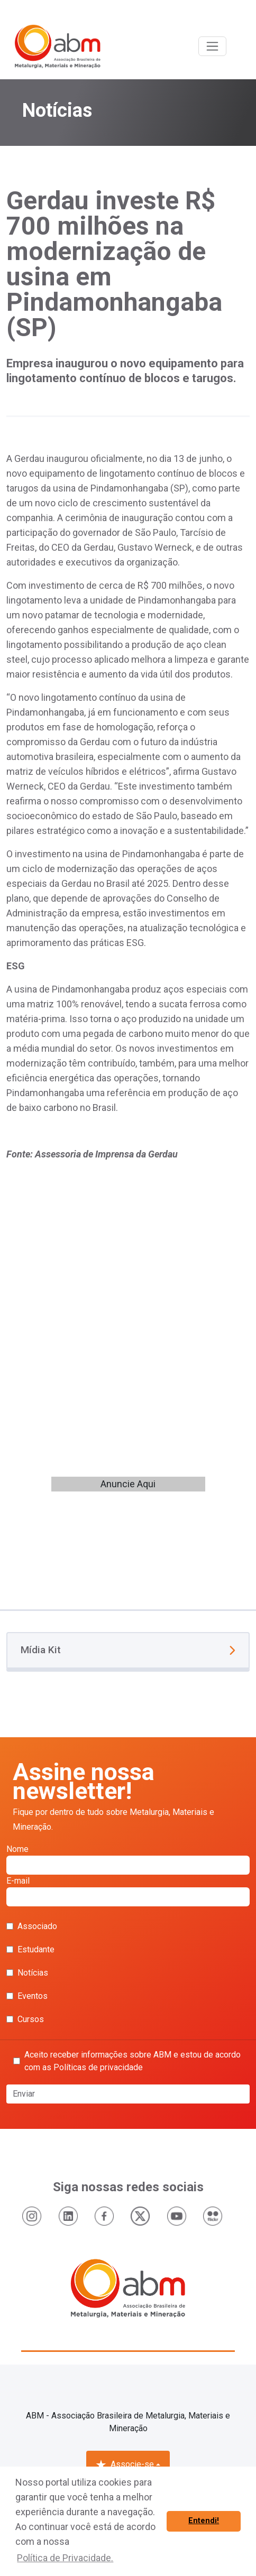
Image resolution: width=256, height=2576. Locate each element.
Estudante (30, 1949)
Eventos (27, 1996)
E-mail (128, 1891)
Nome (128, 1859)
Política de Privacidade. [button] (65, 2557)
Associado (31, 1926)
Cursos (25, 2019)
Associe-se (125, 2464)
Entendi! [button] (203, 2520)
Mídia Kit (128, 1650)
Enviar (24, 2094)
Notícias (27, 1973)
